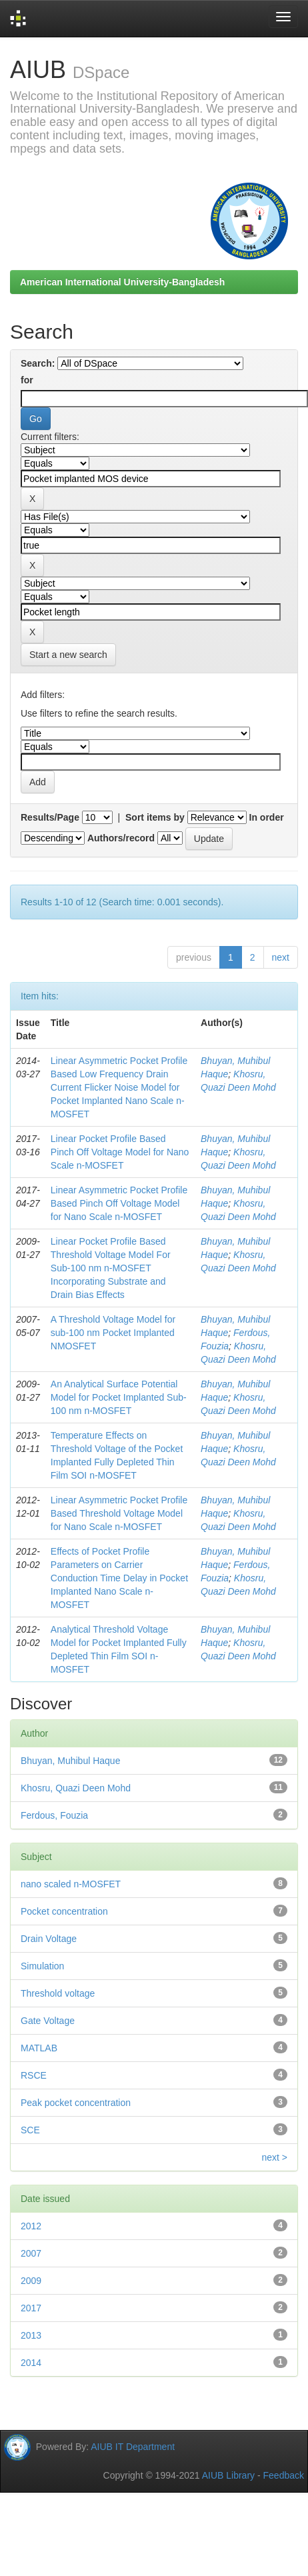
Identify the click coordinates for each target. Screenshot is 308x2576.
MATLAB (39, 2048)
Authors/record (121, 838)
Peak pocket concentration (76, 2102)
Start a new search (68, 654)
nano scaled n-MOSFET (71, 1884)
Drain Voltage (49, 1938)
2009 (31, 2280)
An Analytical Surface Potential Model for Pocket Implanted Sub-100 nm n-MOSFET (119, 1397)
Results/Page (50, 817)
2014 (31, 2362)
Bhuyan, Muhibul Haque (70, 1760)
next (280, 957)
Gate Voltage (48, 2020)
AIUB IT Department (133, 2446)
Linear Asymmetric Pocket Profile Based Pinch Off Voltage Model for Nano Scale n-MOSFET (119, 1203)
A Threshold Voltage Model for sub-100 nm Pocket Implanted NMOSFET (113, 1332)
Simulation (42, 1966)
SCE (30, 2130)
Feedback (283, 2475)
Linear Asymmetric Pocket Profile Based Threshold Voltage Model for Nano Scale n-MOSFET (119, 1513)
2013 (31, 2335)
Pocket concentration (64, 1911)
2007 (31, 2253)
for (27, 380)
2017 (31, 2308)
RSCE (34, 2075)
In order (266, 817)
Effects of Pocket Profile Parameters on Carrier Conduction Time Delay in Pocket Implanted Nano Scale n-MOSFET (119, 1578)
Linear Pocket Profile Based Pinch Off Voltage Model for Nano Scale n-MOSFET (120, 1152)
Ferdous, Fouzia (54, 1815)
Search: (38, 363)
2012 (31, 2226)
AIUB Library (228, 2475)
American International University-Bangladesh (122, 282)
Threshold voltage (58, 1993)
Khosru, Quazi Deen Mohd (76, 1788)
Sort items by (155, 817)
